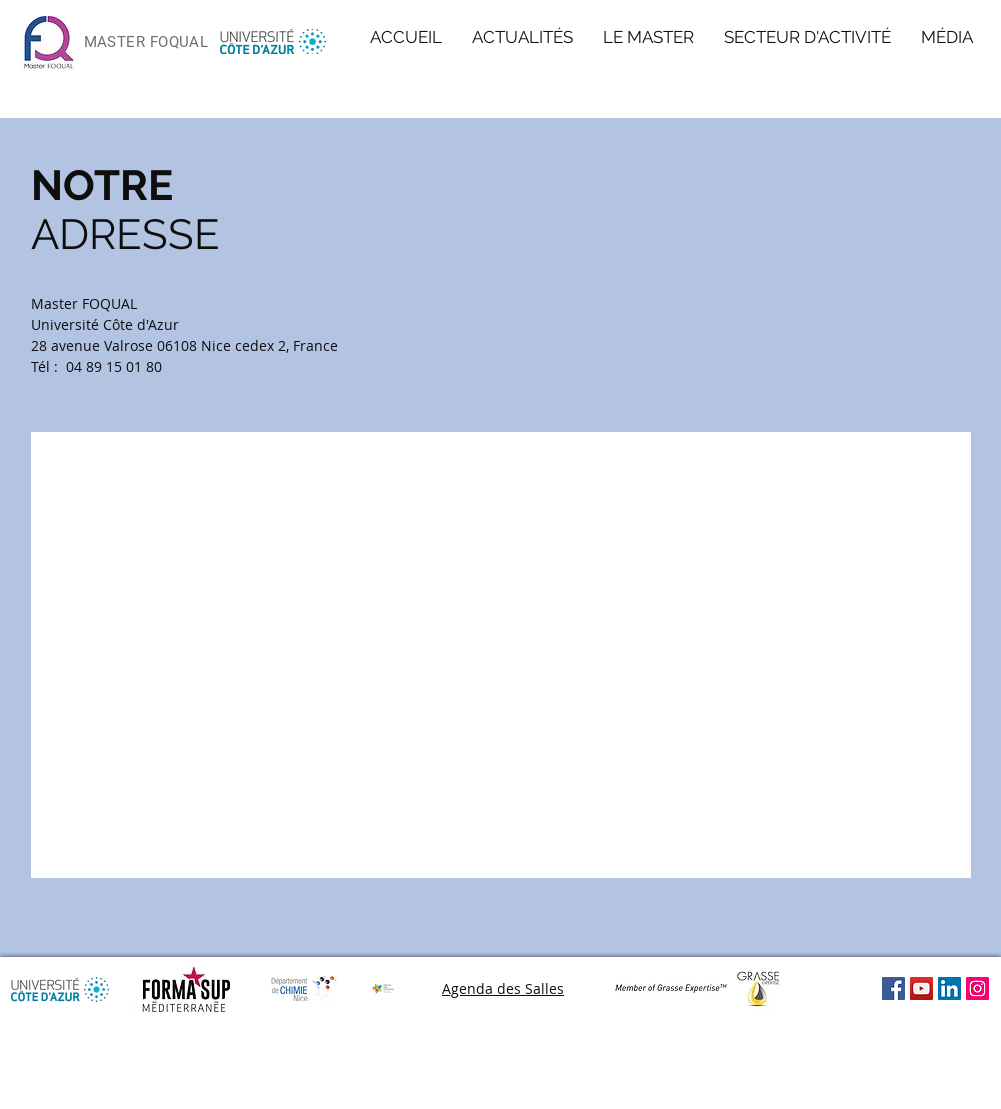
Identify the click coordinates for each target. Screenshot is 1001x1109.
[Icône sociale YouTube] (921, 988)
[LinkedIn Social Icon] (949, 988)
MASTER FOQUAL (146, 42)
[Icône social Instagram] (977, 988)
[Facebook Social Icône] (893, 988)
